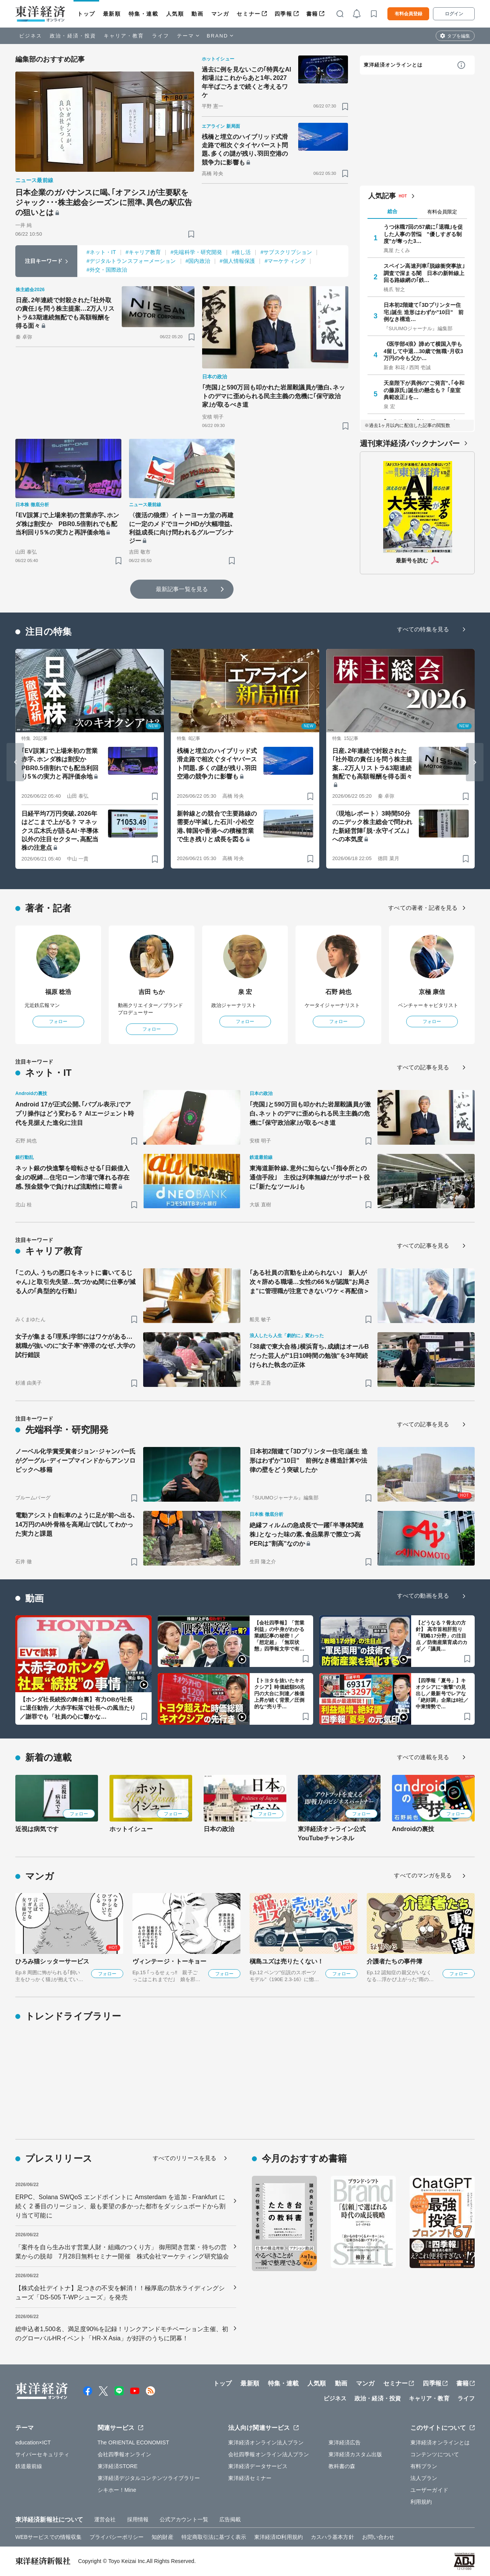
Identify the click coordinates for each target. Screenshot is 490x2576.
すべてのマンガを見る (423, 1875)
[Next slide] (474, 762)
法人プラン (424, 2478)
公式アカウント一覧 (184, 2519)
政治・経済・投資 (73, 36)
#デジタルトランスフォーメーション (131, 261)
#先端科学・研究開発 (196, 252)
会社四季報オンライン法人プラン (268, 2454)
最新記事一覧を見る (182, 589)
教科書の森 (342, 2466)
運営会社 (105, 2519)
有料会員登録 (408, 13)
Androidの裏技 (413, 1829)
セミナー (248, 14)
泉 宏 (245, 992)
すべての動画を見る (423, 1595)
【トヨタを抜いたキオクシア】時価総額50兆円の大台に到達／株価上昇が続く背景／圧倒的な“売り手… (279, 1693)
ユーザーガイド (429, 2490)
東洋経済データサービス (257, 2466)
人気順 (175, 14)
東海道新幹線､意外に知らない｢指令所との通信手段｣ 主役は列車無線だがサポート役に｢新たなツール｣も (310, 1177)
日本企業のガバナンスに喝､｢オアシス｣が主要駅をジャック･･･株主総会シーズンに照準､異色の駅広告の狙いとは (104, 202)
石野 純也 (338, 992)
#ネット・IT (101, 252)
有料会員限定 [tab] (442, 212)
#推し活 (241, 252)
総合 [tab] (392, 211)
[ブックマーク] (191, 234)
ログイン (454, 13)
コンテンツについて (434, 2454)
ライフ (160, 36)
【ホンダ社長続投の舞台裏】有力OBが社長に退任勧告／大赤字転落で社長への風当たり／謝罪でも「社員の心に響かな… (78, 1708)
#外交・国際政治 (107, 270)
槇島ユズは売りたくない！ (286, 1961)
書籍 (312, 14)
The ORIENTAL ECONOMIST (133, 2442)
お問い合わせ (378, 2537)
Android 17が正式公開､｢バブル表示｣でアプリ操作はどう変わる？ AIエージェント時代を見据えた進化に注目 (74, 1113)
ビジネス (30, 36)
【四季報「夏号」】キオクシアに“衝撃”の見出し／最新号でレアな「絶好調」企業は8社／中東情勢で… (442, 1693)
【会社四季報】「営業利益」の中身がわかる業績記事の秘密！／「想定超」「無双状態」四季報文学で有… (279, 1636)
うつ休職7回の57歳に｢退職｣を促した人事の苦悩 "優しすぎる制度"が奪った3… (423, 234)
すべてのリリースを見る (184, 2158)
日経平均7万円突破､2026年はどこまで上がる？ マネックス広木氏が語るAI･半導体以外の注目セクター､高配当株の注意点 (59, 830)
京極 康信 (432, 992)
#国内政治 (198, 261)
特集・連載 (143, 14)
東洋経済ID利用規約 (278, 2537)
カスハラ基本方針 (332, 2537)
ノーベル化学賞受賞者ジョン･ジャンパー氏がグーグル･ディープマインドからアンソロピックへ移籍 (75, 1460)
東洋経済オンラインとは (393, 65)
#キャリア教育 (143, 252)
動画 (197, 14)
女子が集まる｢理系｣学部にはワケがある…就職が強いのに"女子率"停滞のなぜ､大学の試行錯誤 (75, 1345)
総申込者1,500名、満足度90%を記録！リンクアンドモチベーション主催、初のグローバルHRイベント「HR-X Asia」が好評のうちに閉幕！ (121, 2333)
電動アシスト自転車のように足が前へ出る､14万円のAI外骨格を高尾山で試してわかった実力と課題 (75, 1524)
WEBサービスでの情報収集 (48, 2537)
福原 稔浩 (58, 992)
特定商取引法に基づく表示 (213, 2537)
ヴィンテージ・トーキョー (169, 1961)
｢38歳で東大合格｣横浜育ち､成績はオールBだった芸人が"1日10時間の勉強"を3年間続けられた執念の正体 (309, 1355)
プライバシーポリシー (117, 2537)
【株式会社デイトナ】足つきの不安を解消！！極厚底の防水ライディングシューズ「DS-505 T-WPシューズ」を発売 (120, 2293)
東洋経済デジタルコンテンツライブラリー (149, 2478)
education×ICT (33, 2442)
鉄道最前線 (28, 2466)
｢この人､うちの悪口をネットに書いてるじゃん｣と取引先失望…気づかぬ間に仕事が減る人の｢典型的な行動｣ (75, 1281)
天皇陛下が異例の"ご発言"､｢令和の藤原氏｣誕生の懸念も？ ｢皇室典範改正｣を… (424, 390)
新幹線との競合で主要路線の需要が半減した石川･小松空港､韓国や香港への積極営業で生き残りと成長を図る (217, 826)
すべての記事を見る (423, 1067)
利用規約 (421, 2502)
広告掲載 (230, 2519)
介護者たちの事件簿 (394, 1961)
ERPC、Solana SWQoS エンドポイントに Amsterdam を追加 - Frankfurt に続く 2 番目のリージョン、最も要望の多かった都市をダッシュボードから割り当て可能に (120, 2206)
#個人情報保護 (237, 261)
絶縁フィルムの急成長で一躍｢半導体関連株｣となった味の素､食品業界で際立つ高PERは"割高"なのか (307, 1534)
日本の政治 (219, 1829)
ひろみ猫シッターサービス (52, 1961)
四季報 (283, 14)
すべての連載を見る (423, 1757)
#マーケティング (285, 261)
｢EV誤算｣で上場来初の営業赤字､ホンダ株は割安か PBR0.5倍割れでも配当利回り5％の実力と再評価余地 (67, 524)
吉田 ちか (152, 992)
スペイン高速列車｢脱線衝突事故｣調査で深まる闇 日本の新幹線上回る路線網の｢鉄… (424, 273)
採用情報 (138, 2519)
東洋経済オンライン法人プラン (266, 2442)
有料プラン (424, 2466)
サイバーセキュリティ (42, 2454)
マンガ (220, 14)
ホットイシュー (131, 1829)
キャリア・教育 (124, 36)
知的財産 (162, 2537)
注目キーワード (44, 261)
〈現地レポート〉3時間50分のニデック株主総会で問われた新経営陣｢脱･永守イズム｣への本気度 (372, 826)
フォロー (58, 1021)
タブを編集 (458, 36)
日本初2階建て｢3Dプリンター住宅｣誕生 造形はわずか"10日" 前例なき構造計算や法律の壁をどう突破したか (309, 1460)
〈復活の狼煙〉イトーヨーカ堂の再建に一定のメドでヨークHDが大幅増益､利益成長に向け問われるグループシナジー (181, 528)
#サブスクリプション (286, 252)
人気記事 (382, 196)
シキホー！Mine (117, 2490)
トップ (86, 14)
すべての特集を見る (423, 629)
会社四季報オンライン (125, 2454)
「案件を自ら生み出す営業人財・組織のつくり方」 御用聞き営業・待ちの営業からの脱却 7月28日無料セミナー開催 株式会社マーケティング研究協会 (122, 2252)
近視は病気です (37, 1829)
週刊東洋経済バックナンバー (410, 443)
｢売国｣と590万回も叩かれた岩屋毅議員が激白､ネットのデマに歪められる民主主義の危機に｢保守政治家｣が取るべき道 (273, 396)
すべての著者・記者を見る (422, 907)
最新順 (112, 14)
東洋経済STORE (118, 2466)
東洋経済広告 (344, 2442)
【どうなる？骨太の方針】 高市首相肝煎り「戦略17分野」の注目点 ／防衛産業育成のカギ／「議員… (441, 1636)
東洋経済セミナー (249, 2478)
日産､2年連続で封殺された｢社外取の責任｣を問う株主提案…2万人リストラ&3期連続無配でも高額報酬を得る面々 (65, 313)
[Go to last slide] (15, 762)
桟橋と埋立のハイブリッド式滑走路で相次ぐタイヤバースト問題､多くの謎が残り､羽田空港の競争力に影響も (245, 150)
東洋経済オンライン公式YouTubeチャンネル (332, 1833)
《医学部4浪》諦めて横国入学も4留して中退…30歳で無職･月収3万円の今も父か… (423, 351)
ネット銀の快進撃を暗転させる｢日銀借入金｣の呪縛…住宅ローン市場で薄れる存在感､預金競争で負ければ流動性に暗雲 (72, 1177)
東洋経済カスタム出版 (355, 2454)
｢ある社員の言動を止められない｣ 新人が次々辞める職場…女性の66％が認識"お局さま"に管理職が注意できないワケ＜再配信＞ (310, 1281)
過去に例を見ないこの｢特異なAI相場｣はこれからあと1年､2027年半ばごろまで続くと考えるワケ (246, 82)
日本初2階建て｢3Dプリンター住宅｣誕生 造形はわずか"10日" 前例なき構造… (424, 312)
